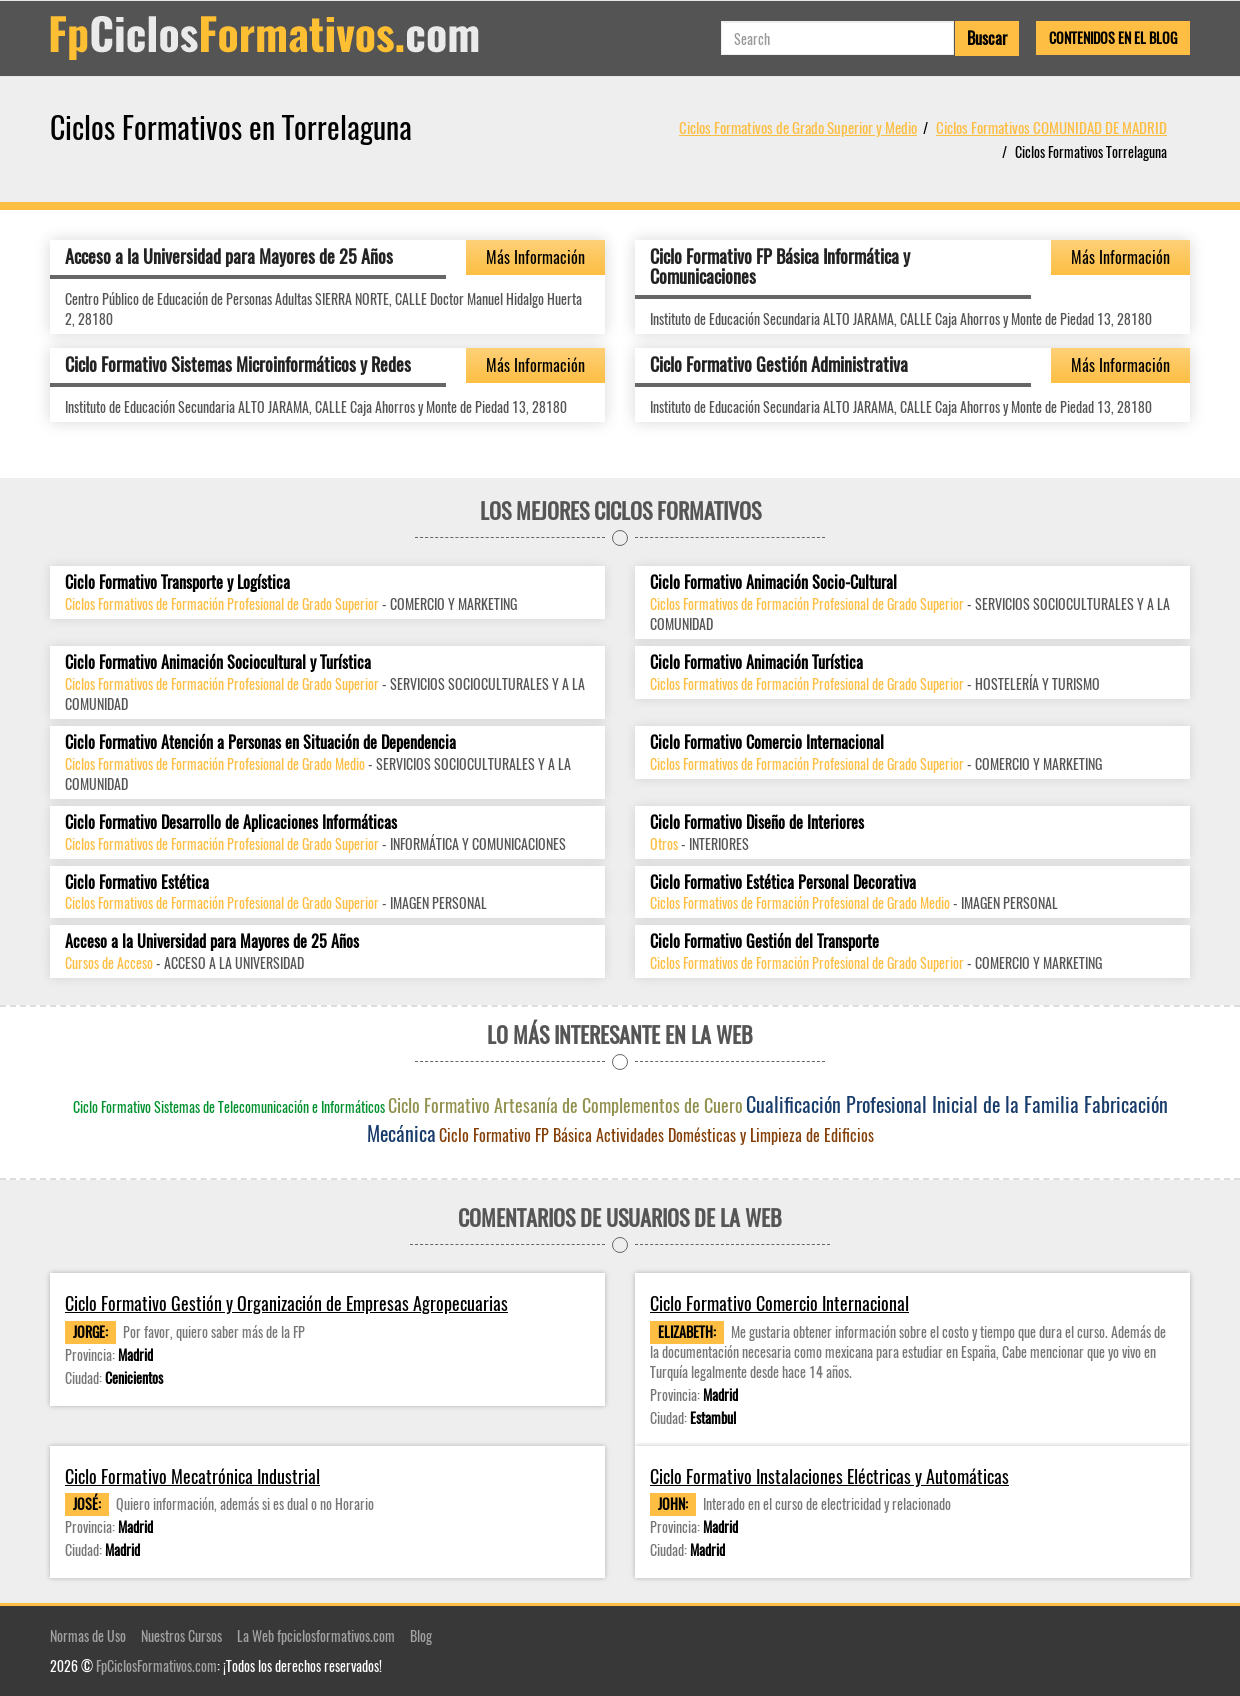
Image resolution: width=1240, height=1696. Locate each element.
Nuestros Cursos (181, 1635)
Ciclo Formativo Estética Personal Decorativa (783, 882)
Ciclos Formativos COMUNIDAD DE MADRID (1051, 127)
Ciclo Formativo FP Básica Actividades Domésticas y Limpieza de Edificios (656, 1135)
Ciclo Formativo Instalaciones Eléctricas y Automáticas (829, 1476)
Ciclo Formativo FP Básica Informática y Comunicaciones (780, 266)
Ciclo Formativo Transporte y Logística (177, 582)
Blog (421, 1635)
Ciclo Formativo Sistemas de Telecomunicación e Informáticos (229, 1106)
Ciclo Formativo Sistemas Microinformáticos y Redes (238, 364)
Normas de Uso (88, 1635)
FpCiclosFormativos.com (156, 1665)
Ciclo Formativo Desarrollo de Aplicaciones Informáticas (231, 822)
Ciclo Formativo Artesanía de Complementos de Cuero (565, 1105)
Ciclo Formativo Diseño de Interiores (757, 822)
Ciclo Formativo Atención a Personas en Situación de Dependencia (260, 742)
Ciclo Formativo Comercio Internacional (767, 742)
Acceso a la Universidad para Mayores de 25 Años (229, 256)
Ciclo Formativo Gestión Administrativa (779, 364)
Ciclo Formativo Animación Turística (756, 662)
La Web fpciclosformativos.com (316, 1635)
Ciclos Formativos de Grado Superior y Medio (798, 127)
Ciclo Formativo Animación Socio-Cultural (773, 582)
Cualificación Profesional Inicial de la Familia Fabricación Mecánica (767, 1118)
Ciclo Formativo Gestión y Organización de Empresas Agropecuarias (286, 1303)
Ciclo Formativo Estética (137, 882)
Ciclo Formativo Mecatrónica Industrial (192, 1476)
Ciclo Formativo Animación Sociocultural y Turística (218, 662)
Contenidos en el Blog (1113, 37)
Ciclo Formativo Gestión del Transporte (764, 941)
